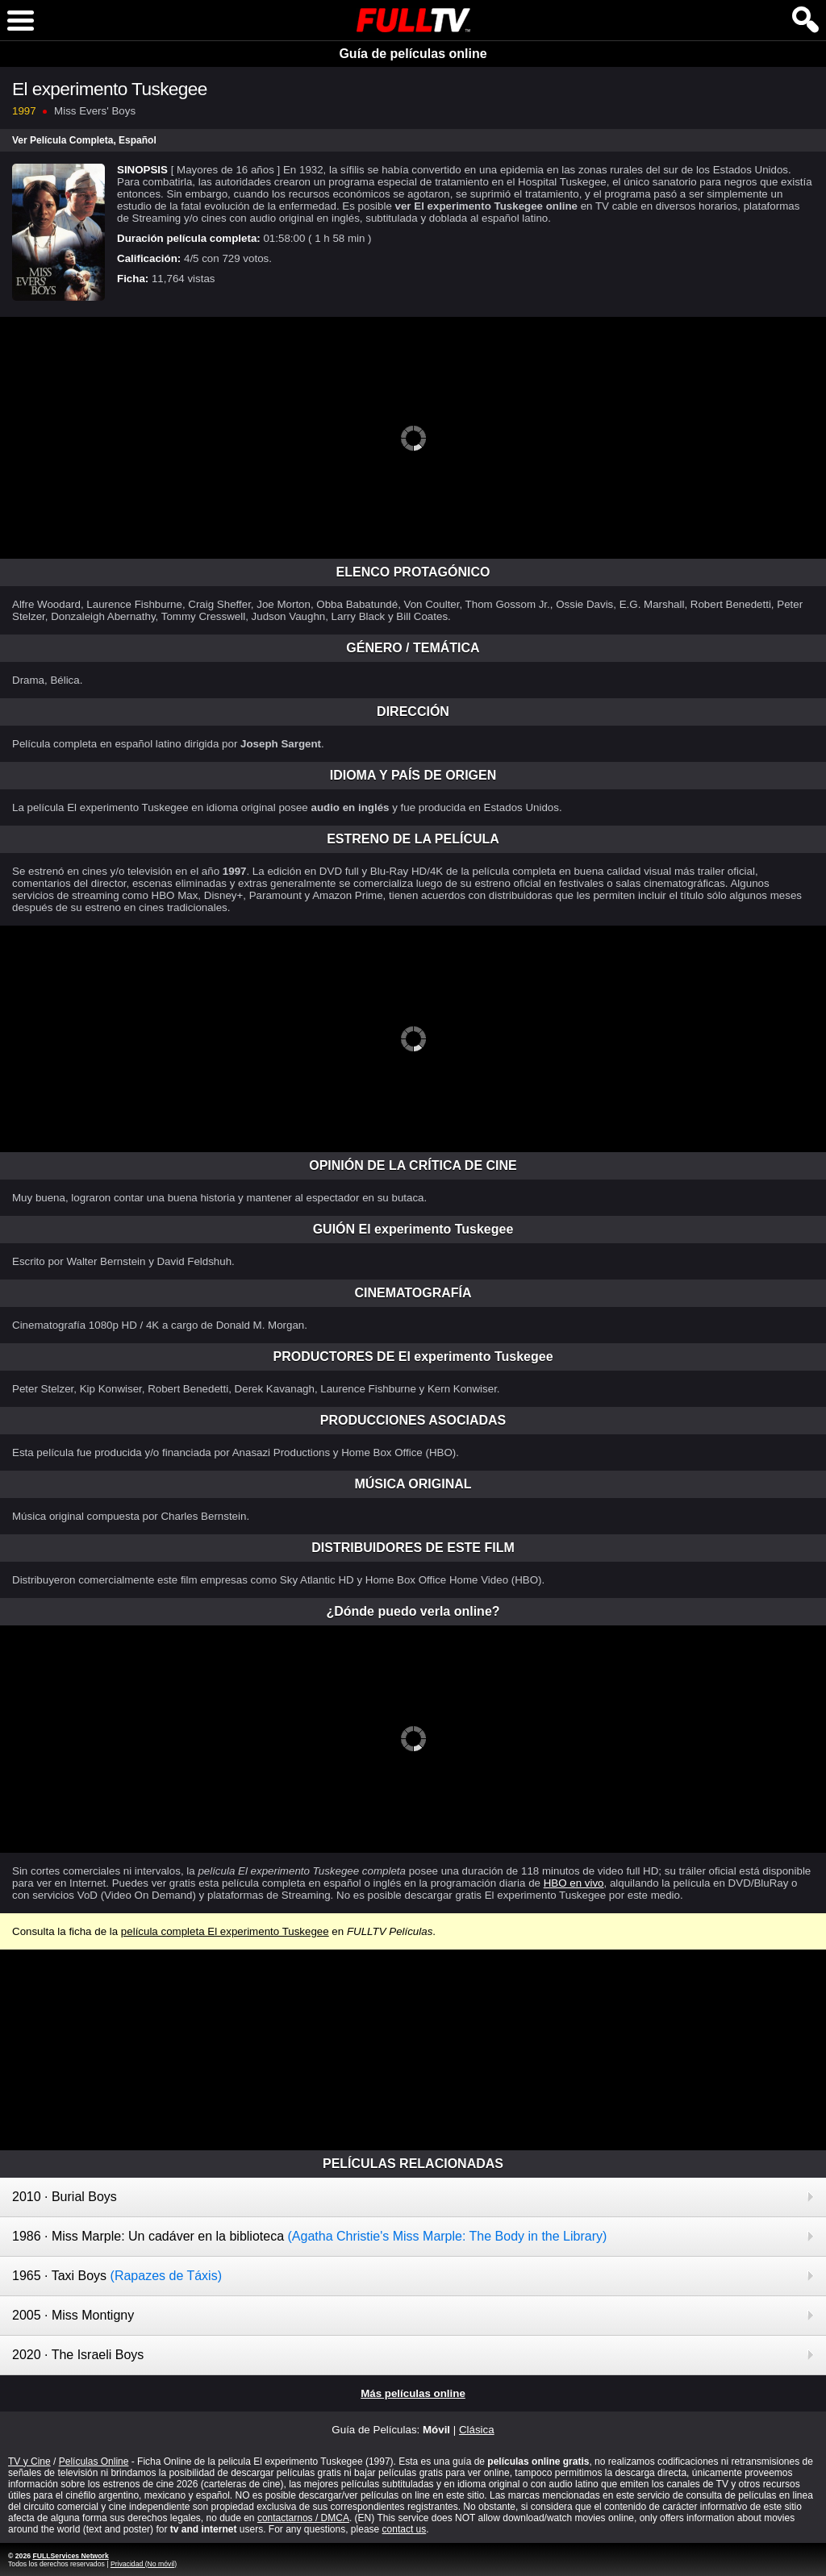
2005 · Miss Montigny (73, 2315)
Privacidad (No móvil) (144, 2564)
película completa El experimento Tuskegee (225, 1931)
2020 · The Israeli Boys (78, 2355)
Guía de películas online (412, 53)
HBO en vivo (574, 1883)
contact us (404, 2529)
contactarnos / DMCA (303, 2518)
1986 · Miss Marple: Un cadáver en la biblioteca (309, 2236)
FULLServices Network (70, 2556)
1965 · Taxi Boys (117, 2276)
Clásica (476, 2430)
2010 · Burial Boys (64, 2197)
